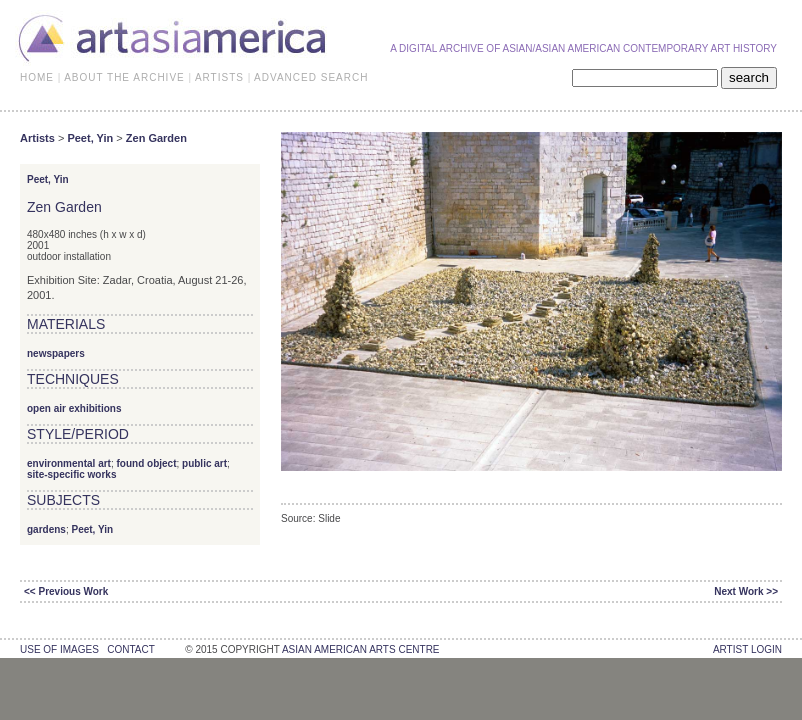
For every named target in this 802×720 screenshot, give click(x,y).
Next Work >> (746, 591)
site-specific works (71, 474)
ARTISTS (219, 77)
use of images (59, 649)
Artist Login (747, 649)
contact (130, 649)
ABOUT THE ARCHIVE (124, 77)
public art (204, 463)
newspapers (56, 353)
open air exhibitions (74, 408)
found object (146, 463)
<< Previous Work (66, 591)
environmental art (69, 463)
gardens (46, 529)
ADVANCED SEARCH (311, 77)
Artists (37, 138)
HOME (37, 77)
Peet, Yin (90, 138)
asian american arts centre (361, 649)
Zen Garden (156, 138)
